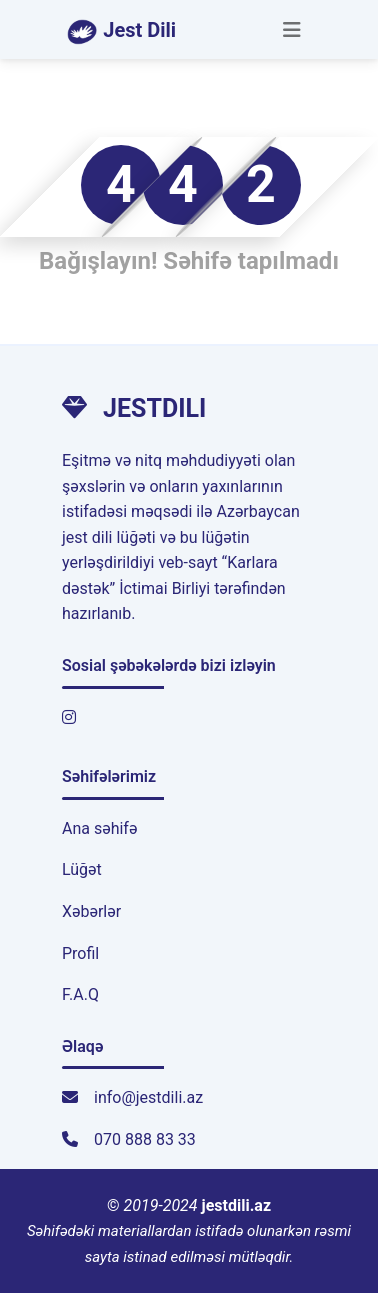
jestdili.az (237, 1205)
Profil (80, 953)
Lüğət (82, 869)
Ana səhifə (99, 828)
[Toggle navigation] (292, 30)
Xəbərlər (91, 911)
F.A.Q (80, 994)
